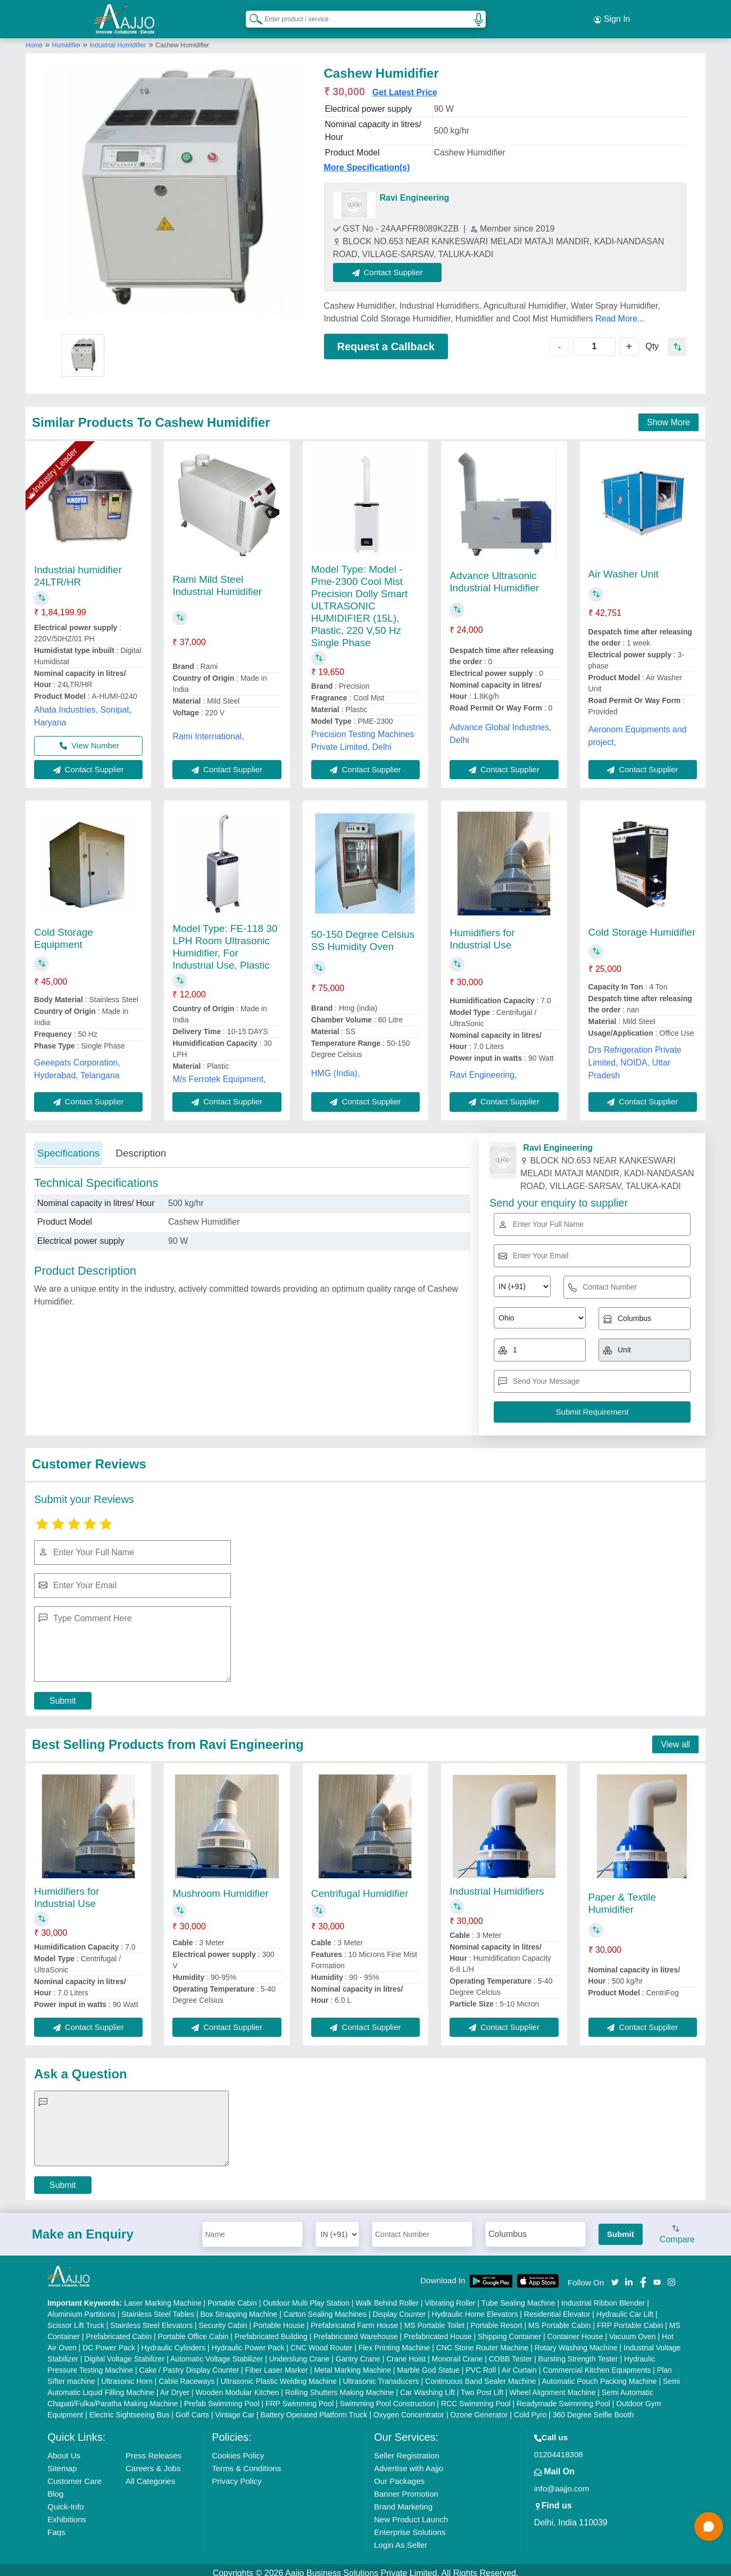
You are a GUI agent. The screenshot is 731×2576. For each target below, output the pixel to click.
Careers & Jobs (153, 2461)
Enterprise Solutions (409, 2525)
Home (34, 39)
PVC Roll (481, 2363)
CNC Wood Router (321, 2341)
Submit (62, 1694)
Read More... (619, 312)
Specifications (68, 1146)
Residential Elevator (557, 2307)
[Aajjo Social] (615, 2275)
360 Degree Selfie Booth (593, 2408)
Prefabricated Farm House (354, 2319)
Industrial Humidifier (118, 39)
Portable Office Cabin (193, 2330)
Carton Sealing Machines (325, 2307)
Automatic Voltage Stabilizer (216, 2352)
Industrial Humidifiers (497, 1884)
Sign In (612, 16)
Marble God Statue (428, 2363)
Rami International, (208, 729)
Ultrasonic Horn (126, 2375)
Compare (677, 2228)
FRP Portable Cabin (630, 2319)
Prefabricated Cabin (119, 2330)
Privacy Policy (236, 2474)
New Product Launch (411, 2512)
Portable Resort (496, 2319)
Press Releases (153, 2449)
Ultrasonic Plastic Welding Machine (279, 2375)
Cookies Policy (238, 2449)
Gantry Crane (358, 2352)
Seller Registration (406, 2449)
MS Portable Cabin (559, 2319)
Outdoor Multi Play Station (306, 2296)
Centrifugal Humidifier (360, 1887)
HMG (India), (335, 1066)
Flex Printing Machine (394, 2341)
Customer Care (74, 2474)
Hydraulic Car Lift (624, 2307)
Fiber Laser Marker (276, 2363)
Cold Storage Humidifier (642, 925)
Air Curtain (519, 2363)
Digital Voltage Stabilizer (124, 2352)
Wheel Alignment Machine (553, 2386)
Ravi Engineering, (483, 1069)
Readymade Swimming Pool (563, 2397)
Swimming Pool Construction (387, 2397)
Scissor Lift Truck (75, 2319)
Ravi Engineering (415, 191)
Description (140, 1146)
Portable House (279, 2319)
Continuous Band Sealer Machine (480, 2375)
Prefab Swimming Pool (222, 2397)
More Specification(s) (367, 161)
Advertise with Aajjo (408, 2461)
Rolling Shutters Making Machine (339, 2386)
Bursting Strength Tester (578, 2352)
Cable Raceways (186, 2375)
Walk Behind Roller (387, 2296)
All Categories (150, 2474)
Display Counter (399, 2307)
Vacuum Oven (632, 2330)
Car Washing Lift (427, 2386)
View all (675, 1738)
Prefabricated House (438, 2330)
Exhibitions (66, 2512)
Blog (55, 2487)
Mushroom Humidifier (220, 1887)
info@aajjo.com (561, 2482)
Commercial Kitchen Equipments (597, 2363)
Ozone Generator (479, 2408)
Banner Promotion (406, 2487)
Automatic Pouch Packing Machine (599, 2375)
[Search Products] (251, 15)
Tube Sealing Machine (518, 2296)
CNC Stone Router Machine (482, 2341)
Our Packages (399, 2474)
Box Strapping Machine (238, 2307)
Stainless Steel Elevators (151, 2319)
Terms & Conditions (246, 2461)
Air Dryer (174, 2386)
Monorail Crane (457, 2352)
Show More (668, 415)
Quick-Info (65, 2500)
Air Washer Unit (623, 567)
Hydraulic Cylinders (173, 2341)
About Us (63, 2449)
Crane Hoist (406, 2352)
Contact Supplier (394, 265)
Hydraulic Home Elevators (475, 2307)
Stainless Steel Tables (157, 2307)
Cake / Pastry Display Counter (189, 2363)
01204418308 (558, 2448)
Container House (575, 2330)
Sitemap (62, 2461)
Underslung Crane (299, 2352)
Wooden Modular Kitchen (237, 2386)
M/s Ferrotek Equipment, (218, 1072)
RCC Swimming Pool (476, 2397)
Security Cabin (223, 2319)
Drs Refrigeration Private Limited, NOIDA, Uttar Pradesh (635, 1056)
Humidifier (67, 39)
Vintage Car (235, 2408)
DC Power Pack (108, 2341)
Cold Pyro (530, 2408)
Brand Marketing (403, 2500)
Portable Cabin (232, 2296)
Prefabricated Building (271, 2330)
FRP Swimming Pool (299, 2397)
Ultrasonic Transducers (381, 2375)
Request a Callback (386, 340)
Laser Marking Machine (163, 2296)
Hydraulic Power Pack (247, 2341)
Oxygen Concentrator (408, 2408)
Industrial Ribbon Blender (603, 2296)
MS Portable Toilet (434, 2319)
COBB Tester (510, 2352)
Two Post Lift (482, 2386)
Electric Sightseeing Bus (129, 2408)
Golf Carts (192, 2408)
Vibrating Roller (450, 2296)
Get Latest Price (404, 85)
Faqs (56, 2525)
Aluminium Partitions (81, 2307)
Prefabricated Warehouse (355, 2330)
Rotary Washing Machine (576, 2341)
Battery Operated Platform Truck (314, 2408)
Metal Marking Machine (352, 2363)
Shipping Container (509, 2330)
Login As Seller (400, 2538)
